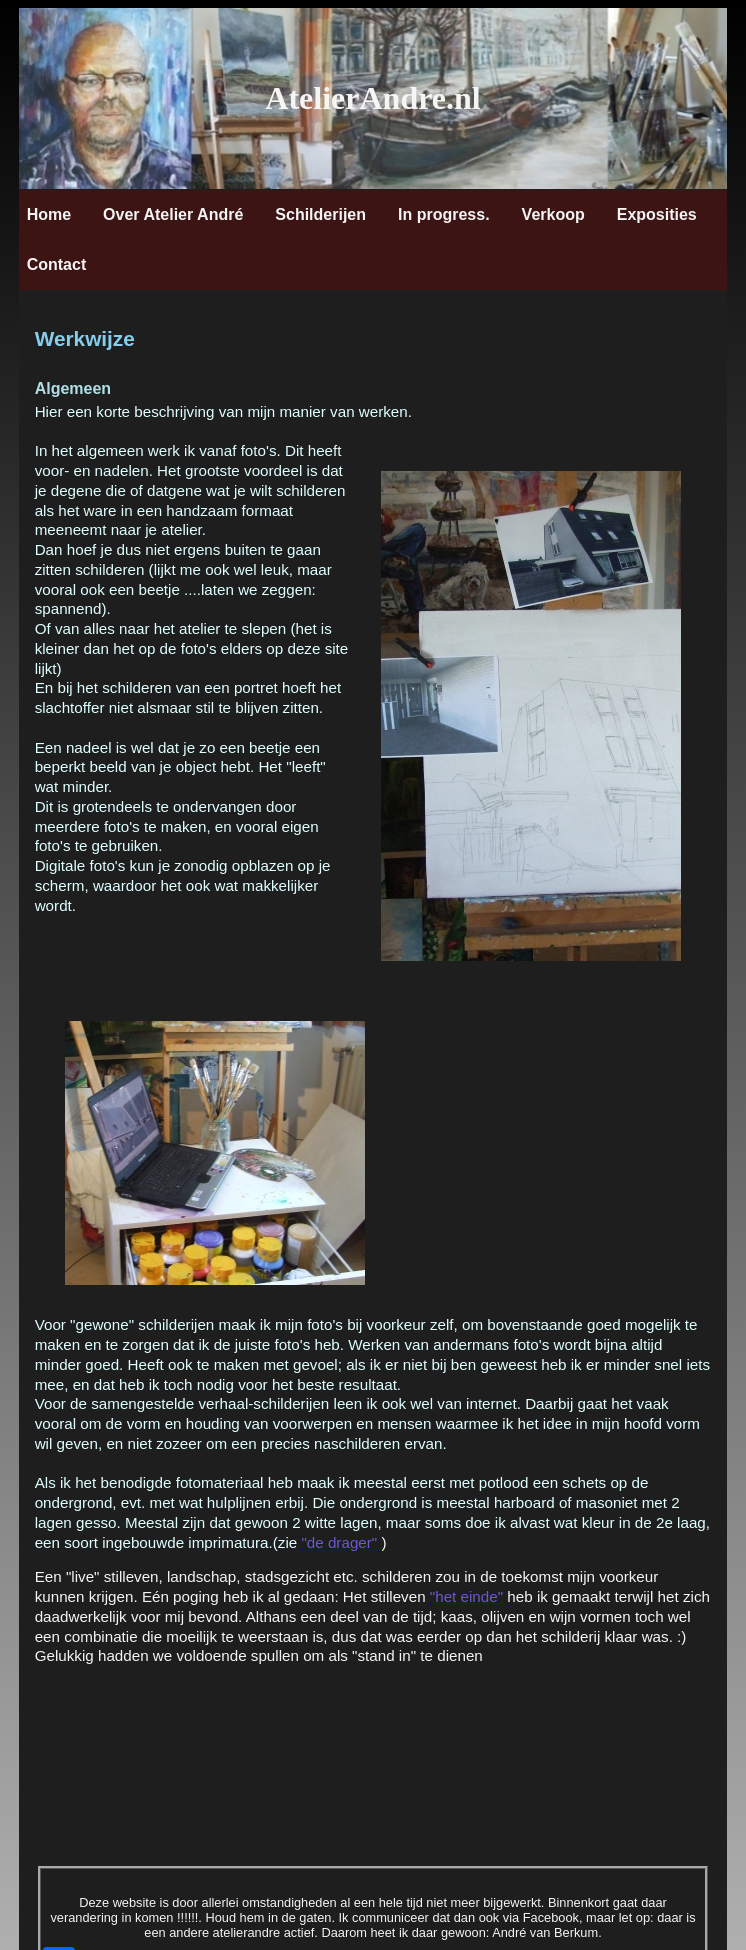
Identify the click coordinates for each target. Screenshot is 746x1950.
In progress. (444, 214)
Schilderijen (320, 214)
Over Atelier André (173, 214)
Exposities (657, 214)
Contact (57, 264)
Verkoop (553, 214)
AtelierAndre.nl (372, 98)
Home (49, 214)
